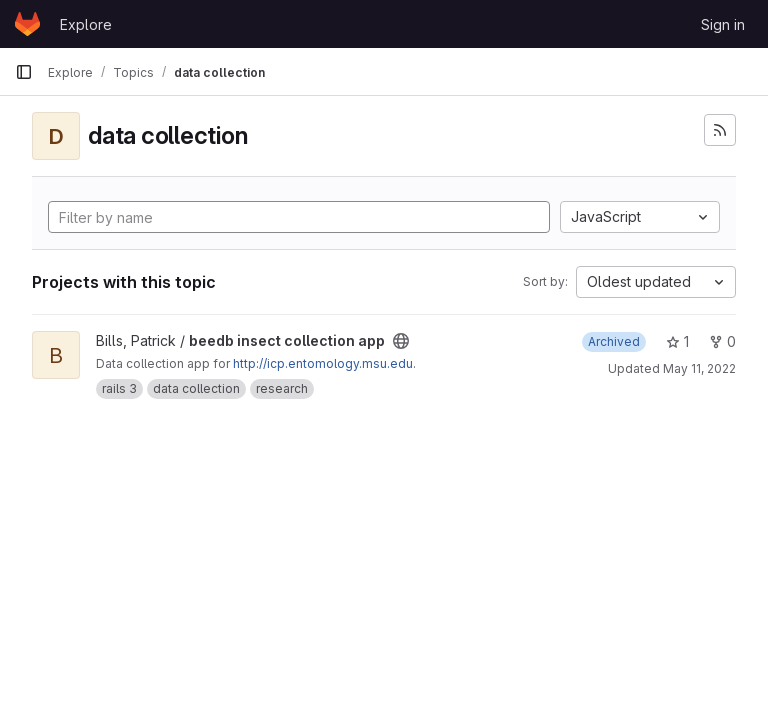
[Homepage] (27, 24)
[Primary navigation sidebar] (24, 72)
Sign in (723, 24)
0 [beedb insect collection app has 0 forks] (722, 341)
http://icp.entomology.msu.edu (323, 363)
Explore (86, 24)
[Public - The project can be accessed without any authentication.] (401, 341)
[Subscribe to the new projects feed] (720, 130)
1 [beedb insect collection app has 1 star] (677, 341)
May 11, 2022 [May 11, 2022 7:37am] (699, 368)
